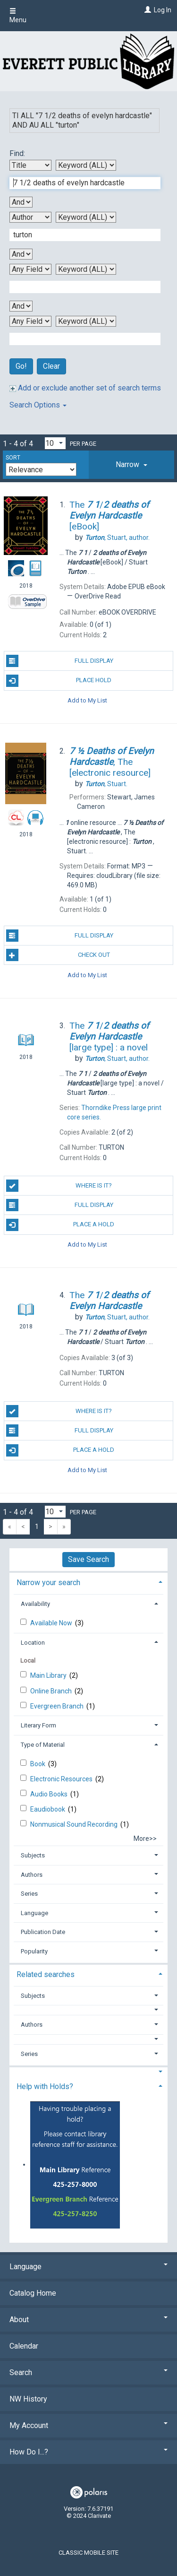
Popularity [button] (34, 1951)
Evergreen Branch (57, 1706)
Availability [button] (35, 1603)
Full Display (59, 661)
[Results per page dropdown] (55, 443)
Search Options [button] (38, 404)
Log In (162, 10)
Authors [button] (31, 1874)
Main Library (49, 1675)
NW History (28, 2398)
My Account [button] (88, 2425)
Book (38, 1764)
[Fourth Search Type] (86, 321)
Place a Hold (60, 1225)
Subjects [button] (33, 1855)
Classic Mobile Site (88, 2552)
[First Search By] (30, 165)
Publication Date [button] (43, 1931)
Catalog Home (32, 2293)
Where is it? (59, 1186)
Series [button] (29, 1893)
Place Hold (59, 681)
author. (117, 537)
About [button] (88, 2319)
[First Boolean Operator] (21, 202)
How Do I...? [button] (88, 2451)
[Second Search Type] (86, 217)
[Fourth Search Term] (80, 339)
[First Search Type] (86, 165)
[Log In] (146, 10)
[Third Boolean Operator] (21, 306)
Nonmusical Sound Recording (74, 1824)
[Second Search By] (30, 217)
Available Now (52, 1623)
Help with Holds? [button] (45, 2086)
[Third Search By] (30, 269)
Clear (51, 366)
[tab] (131, 465)
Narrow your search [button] (48, 1582)
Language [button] (34, 1913)
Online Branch (51, 1691)
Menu (17, 16)
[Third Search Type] (86, 269)
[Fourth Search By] (30, 321)
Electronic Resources (62, 1779)
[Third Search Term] (80, 287)
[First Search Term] (80, 183)
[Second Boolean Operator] (21, 254)
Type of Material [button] (43, 1744)
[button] (131, 465)
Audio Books (49, 1794)
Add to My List (87, 700)
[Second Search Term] (80, 235)
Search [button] (88, 2372)
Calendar (23, 2346)
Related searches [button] (46, 1974)
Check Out (58, 955)
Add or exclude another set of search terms (85, 387)
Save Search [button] (88, 1559)
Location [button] (33, 1642)
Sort (13, 457)
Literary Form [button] (38, 1725)
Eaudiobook (48, 1809)
